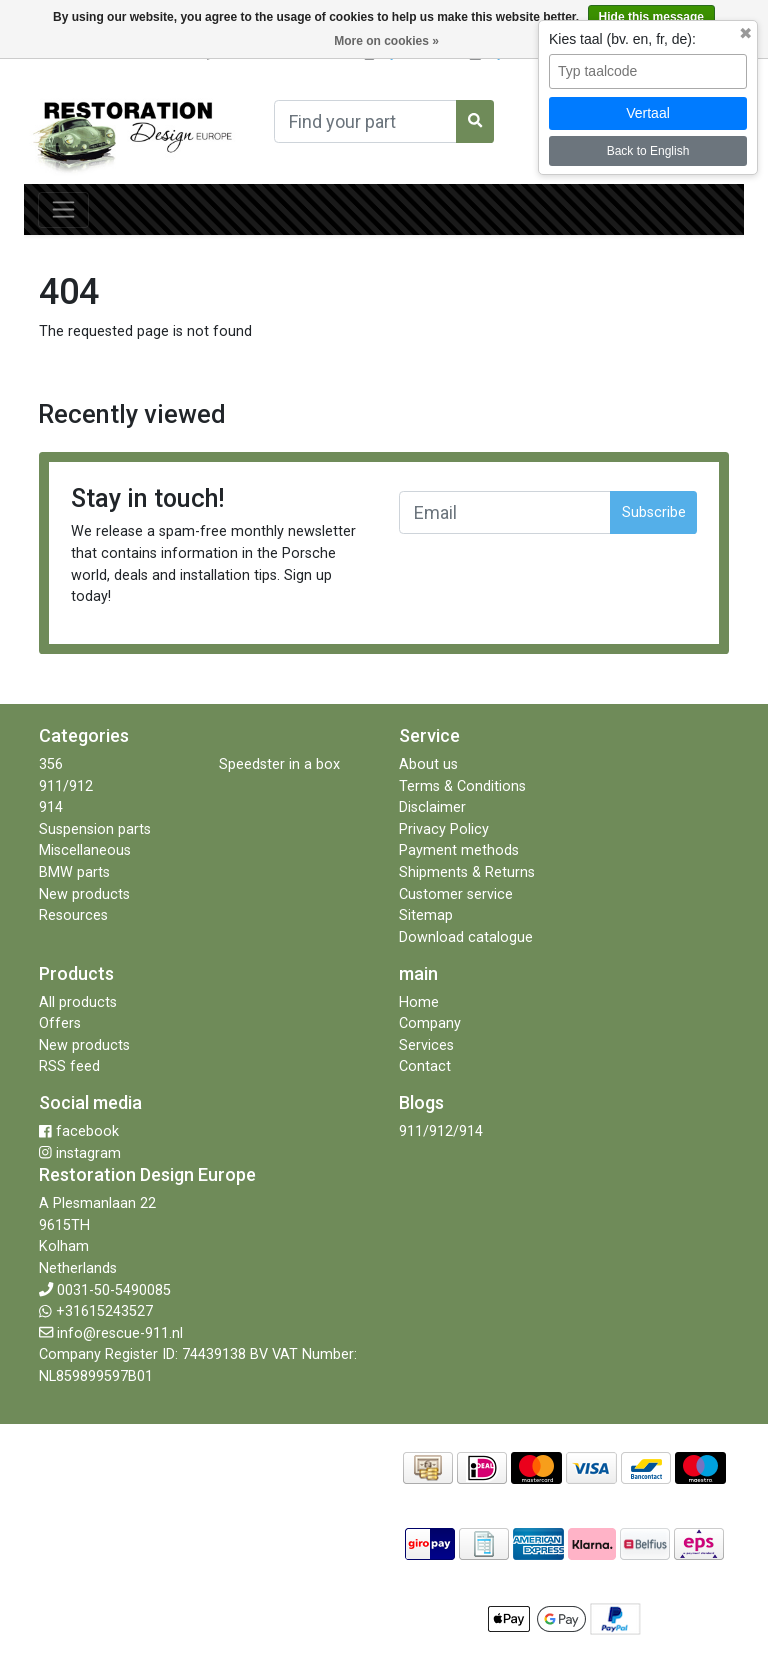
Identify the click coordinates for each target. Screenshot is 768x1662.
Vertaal (648, 113)
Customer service (456, 894)
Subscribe (654, 512)
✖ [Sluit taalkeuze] (745, 34)
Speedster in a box (279, 764)
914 (51, 807)
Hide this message (651, 17)
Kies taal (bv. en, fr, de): (622, 39)
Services (426, 1045)
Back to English (648, 151)
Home (419, 1002)
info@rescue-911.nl (120, 1333)
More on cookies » (386, 41)
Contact (425, 1066)
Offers (60, 1023)
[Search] (365, 121)
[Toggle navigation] (63, 210)
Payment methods (459, 850)
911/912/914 (441, 1131)
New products (84, 894)
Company (430, 1023)
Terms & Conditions (462, 786)
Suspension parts (95, 829)
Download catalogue (466, 937)
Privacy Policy (444, 829)
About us (428, 764)
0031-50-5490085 (114, 1290)
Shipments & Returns (467, 872)
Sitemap (426, 915)
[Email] (505, 512)
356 (51, 764)
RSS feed (69, 1066)
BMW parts (74, 872)
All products (78, 1002)
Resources (73, 915)
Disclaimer (432, 807)
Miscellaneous (85, 850)
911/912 (66, 786)
